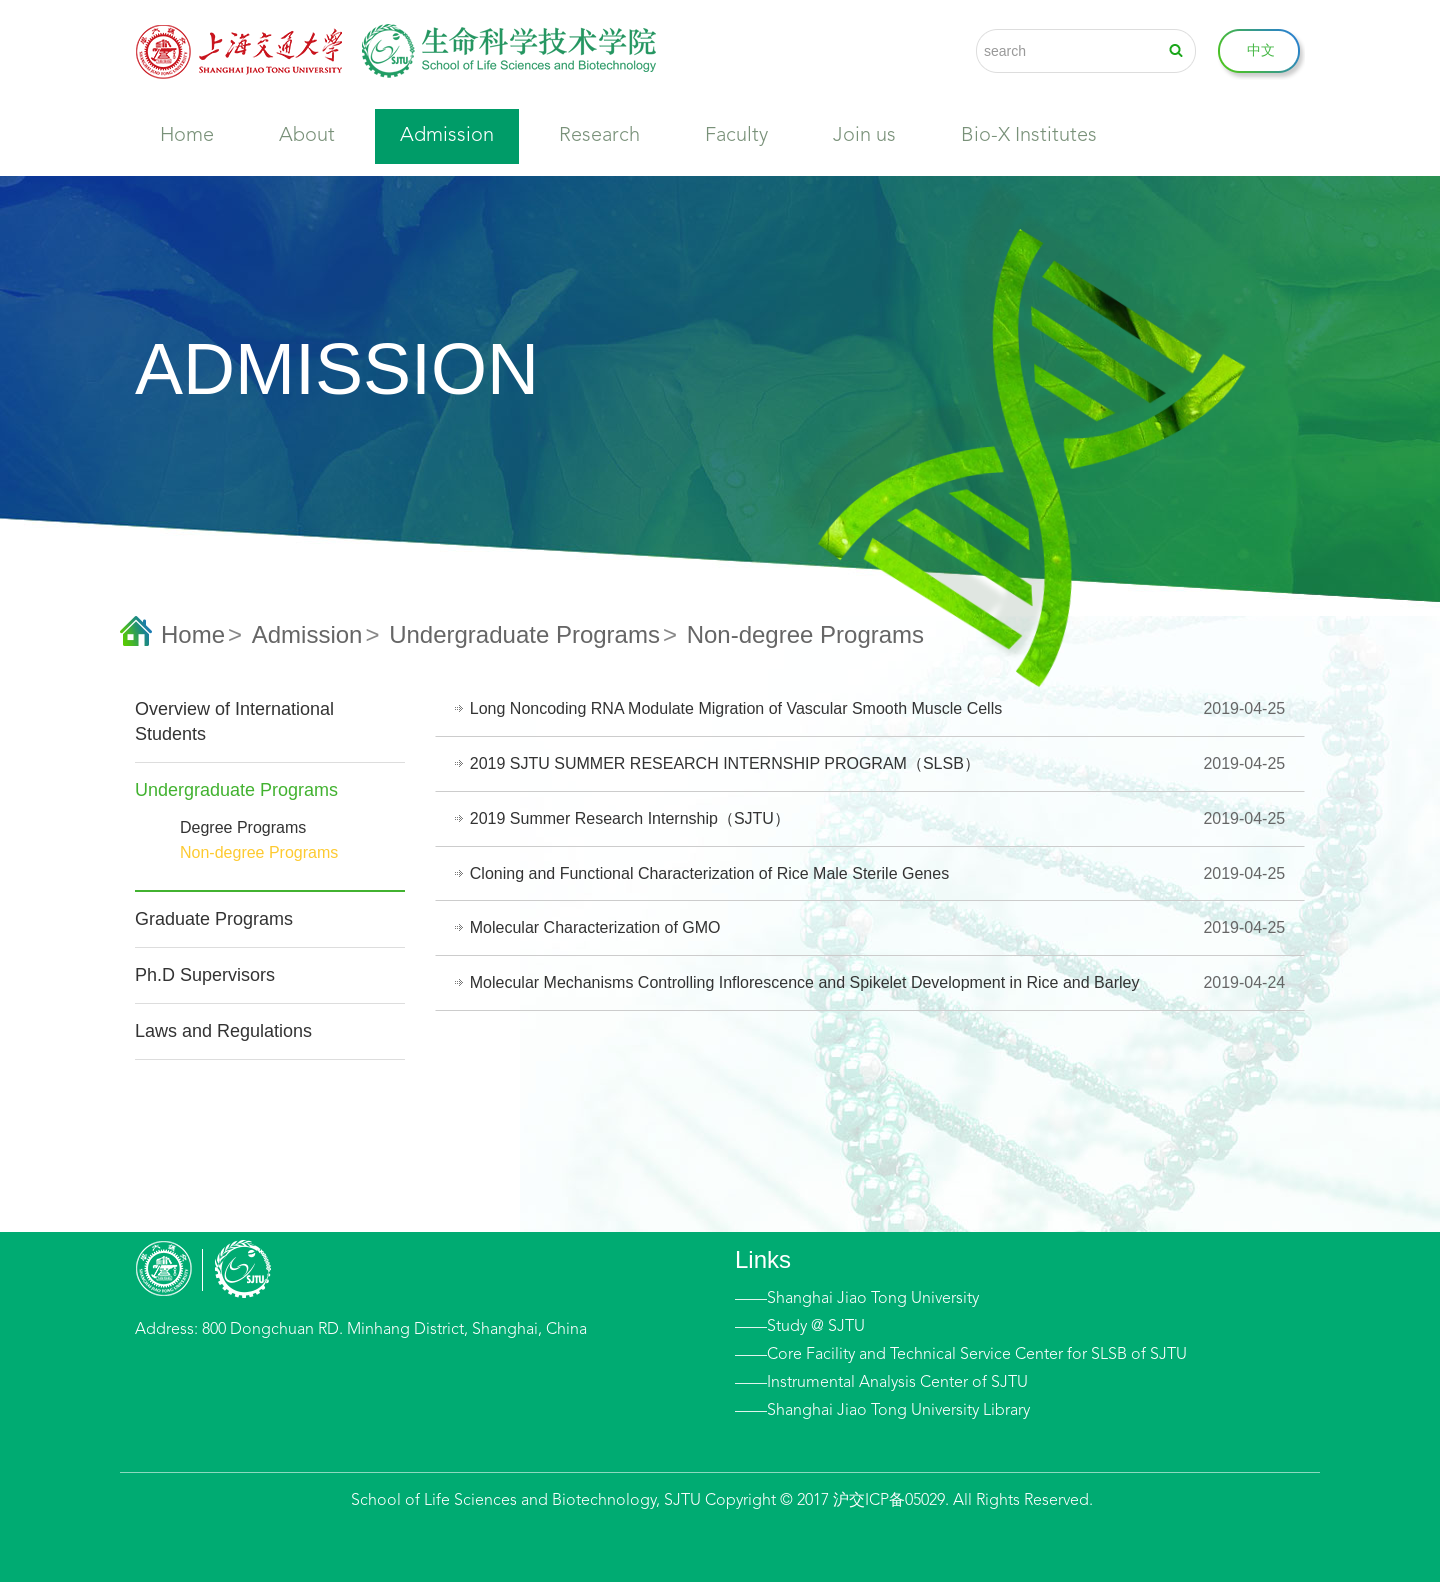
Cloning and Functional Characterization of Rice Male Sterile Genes (710, 873)
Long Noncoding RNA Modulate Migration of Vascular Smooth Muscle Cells (737, 708)
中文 (1261, 50)
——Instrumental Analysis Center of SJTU (881, 1383)
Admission (447, 136)
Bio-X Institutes (1029, 136)
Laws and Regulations (223, 1031)
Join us (864, 136)
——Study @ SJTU (800, 1327)
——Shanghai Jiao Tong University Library (882, 1411)
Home (187, 136)
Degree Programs (243, 827)
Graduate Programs (214, 919)
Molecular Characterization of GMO (596, 927)
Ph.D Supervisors (205, 975)
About (307, 136)
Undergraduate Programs (524, 634)
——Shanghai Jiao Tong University (857, 1299)
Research (599, 136)
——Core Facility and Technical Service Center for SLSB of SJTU (961, 1355)
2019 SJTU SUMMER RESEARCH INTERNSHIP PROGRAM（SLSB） (726, 763)
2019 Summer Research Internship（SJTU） (631, 818)
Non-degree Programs (259, 852)
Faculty (736, 136)
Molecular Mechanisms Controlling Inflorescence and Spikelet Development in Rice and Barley (806, 982)
